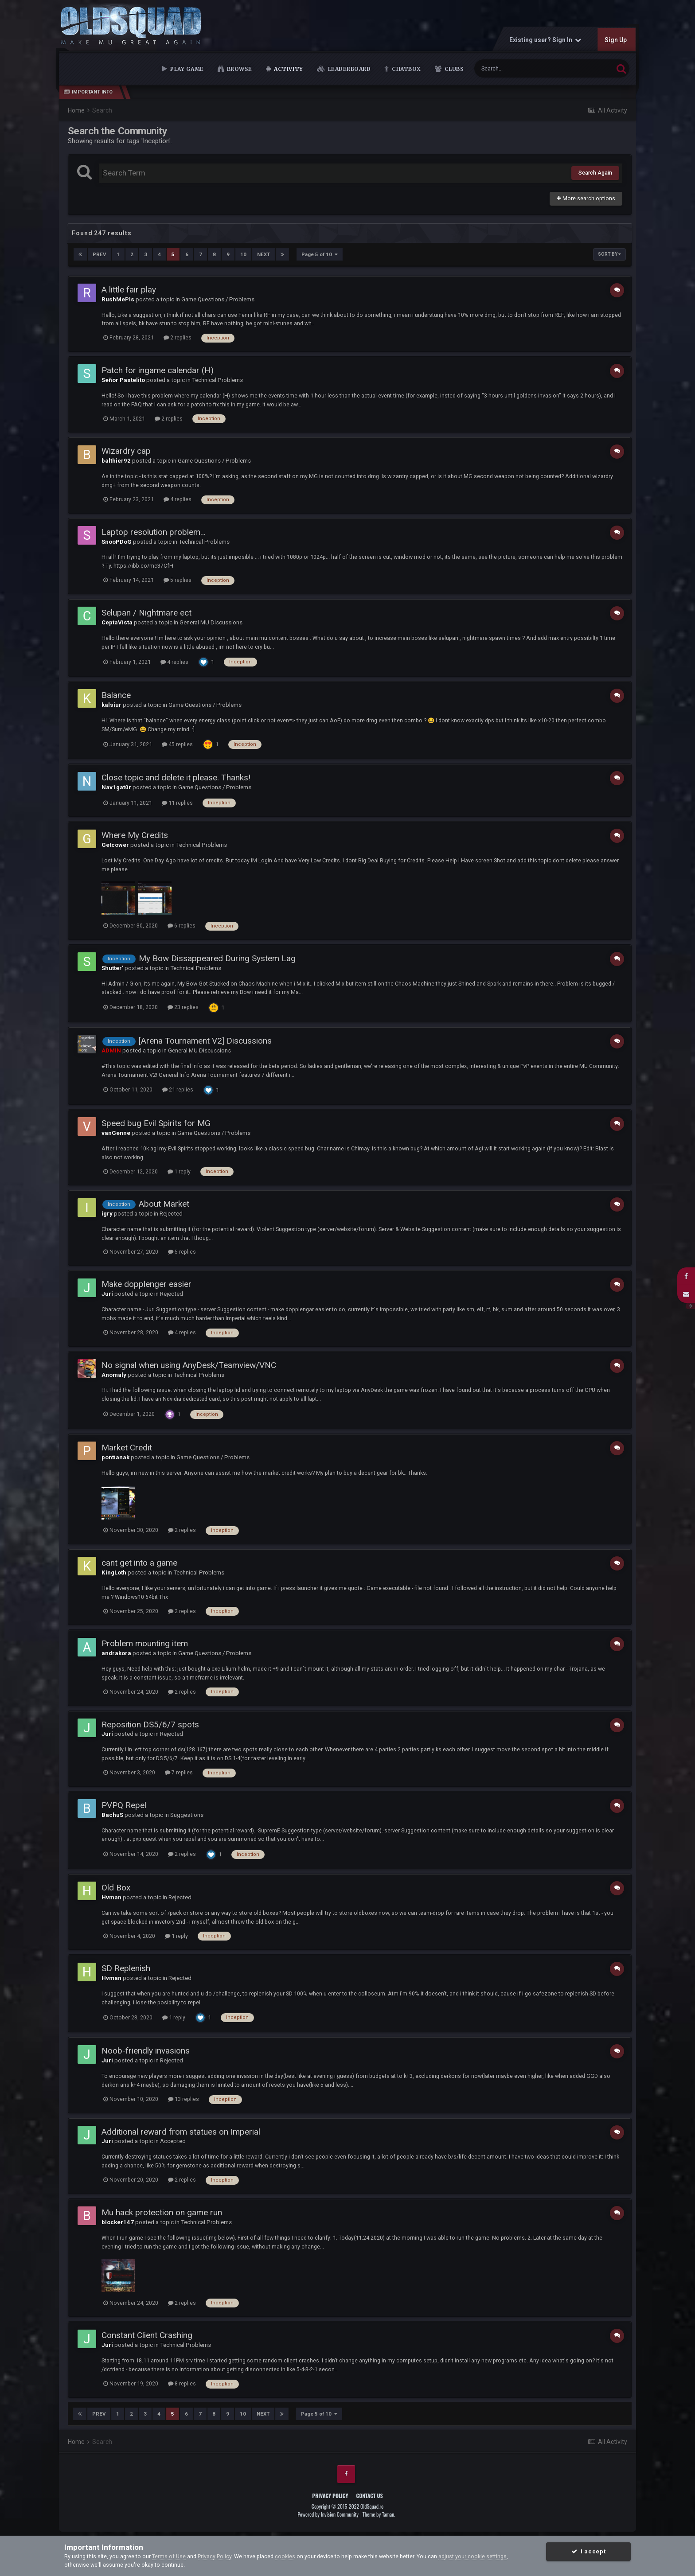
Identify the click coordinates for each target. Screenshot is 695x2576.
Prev (99, 254)
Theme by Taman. (379, 2514)
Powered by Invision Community (328, 2514)
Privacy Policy (330, 2495)
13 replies (183, 2099)
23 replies (183, 1007)
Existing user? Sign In (545, 39)
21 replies (177, 1089)
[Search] (522, 68)
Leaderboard (348, 69)
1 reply (179, 1171)
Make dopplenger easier (146, 1284)
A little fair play (129, 289)
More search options (586, 198)
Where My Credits (135, 835)
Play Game (186, 69)
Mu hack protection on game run (162, 2212)
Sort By (609, 254)
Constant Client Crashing (147, 2335)
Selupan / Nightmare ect (146, 613)
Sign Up (616, 39)
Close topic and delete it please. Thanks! (176, 777)
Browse (238, 69)
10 (243, 254)
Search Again (595, 172)
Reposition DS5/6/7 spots (150, 1724)
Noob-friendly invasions (146, 2051)
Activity (287, 69)
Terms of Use (169, 2556)
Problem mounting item (145, 1643)
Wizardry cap (126, 451)
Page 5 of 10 (319, 254)
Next (263, 254)
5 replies (177, 580)
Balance (116, 695)
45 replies (177, 744)
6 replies (181, 925)
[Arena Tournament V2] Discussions (205, 1041)
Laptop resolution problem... (154, 532)
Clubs (453, 69)
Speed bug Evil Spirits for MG (156, 1123)
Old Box (116, 1887)
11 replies (177, 802)
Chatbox (405, 69)
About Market (164, 1204)
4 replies (177, 499)
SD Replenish (126, 1968)
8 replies (182, 2383)
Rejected (171, 1213)
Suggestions (186, 1815)
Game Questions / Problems (217, 299)
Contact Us (369, 2495)
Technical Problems (217, 380)
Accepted (173, 2141)
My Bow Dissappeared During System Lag (217, 958)
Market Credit (127, 1447)
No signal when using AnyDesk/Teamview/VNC (189, 1365)
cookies (285, 2556)
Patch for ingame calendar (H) (158, 370)
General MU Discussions (211, 622)
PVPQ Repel (124, 1805)
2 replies (177, 337)
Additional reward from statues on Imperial (181, 2132)
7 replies (179, 1772)
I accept (588, 2551)
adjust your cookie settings (472, 2556)
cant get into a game (139, 1563)
